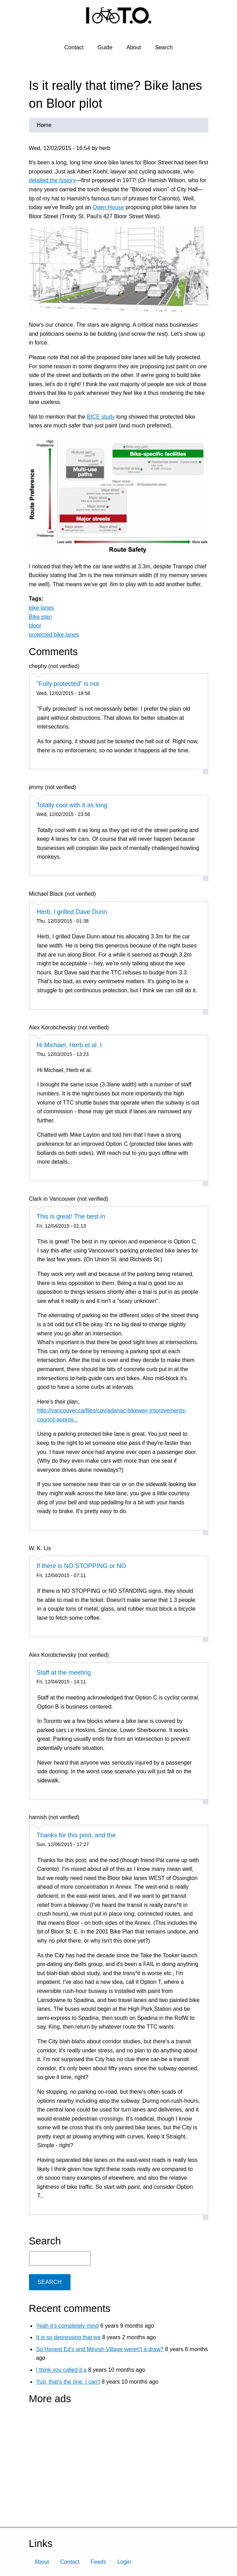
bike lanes (41, 608)
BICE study (101, 417)
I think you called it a (61, 2370)
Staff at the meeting (64, 1672)
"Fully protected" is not (68, 683)
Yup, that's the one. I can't (68, 2382)
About (133, 47)
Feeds (98, 2562)
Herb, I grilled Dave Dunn (72, 911)
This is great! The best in (71, 1216)
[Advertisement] (72, 2452)
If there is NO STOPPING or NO (81, 1565)
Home (44, 125)
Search (164, 47)
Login (124, 2562)
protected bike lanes (54, 635)
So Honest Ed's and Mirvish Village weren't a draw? (99, 2349)
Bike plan (40, 617)
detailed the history (52, 180)
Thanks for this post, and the (76, 1835)
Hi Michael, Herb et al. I (69, 1045)
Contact (73, 47)
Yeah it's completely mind (67, 2326)
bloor (35, 626)
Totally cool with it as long (72, 805)
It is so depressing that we (68, 2337)
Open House (108, 207)
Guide (104, 47)
